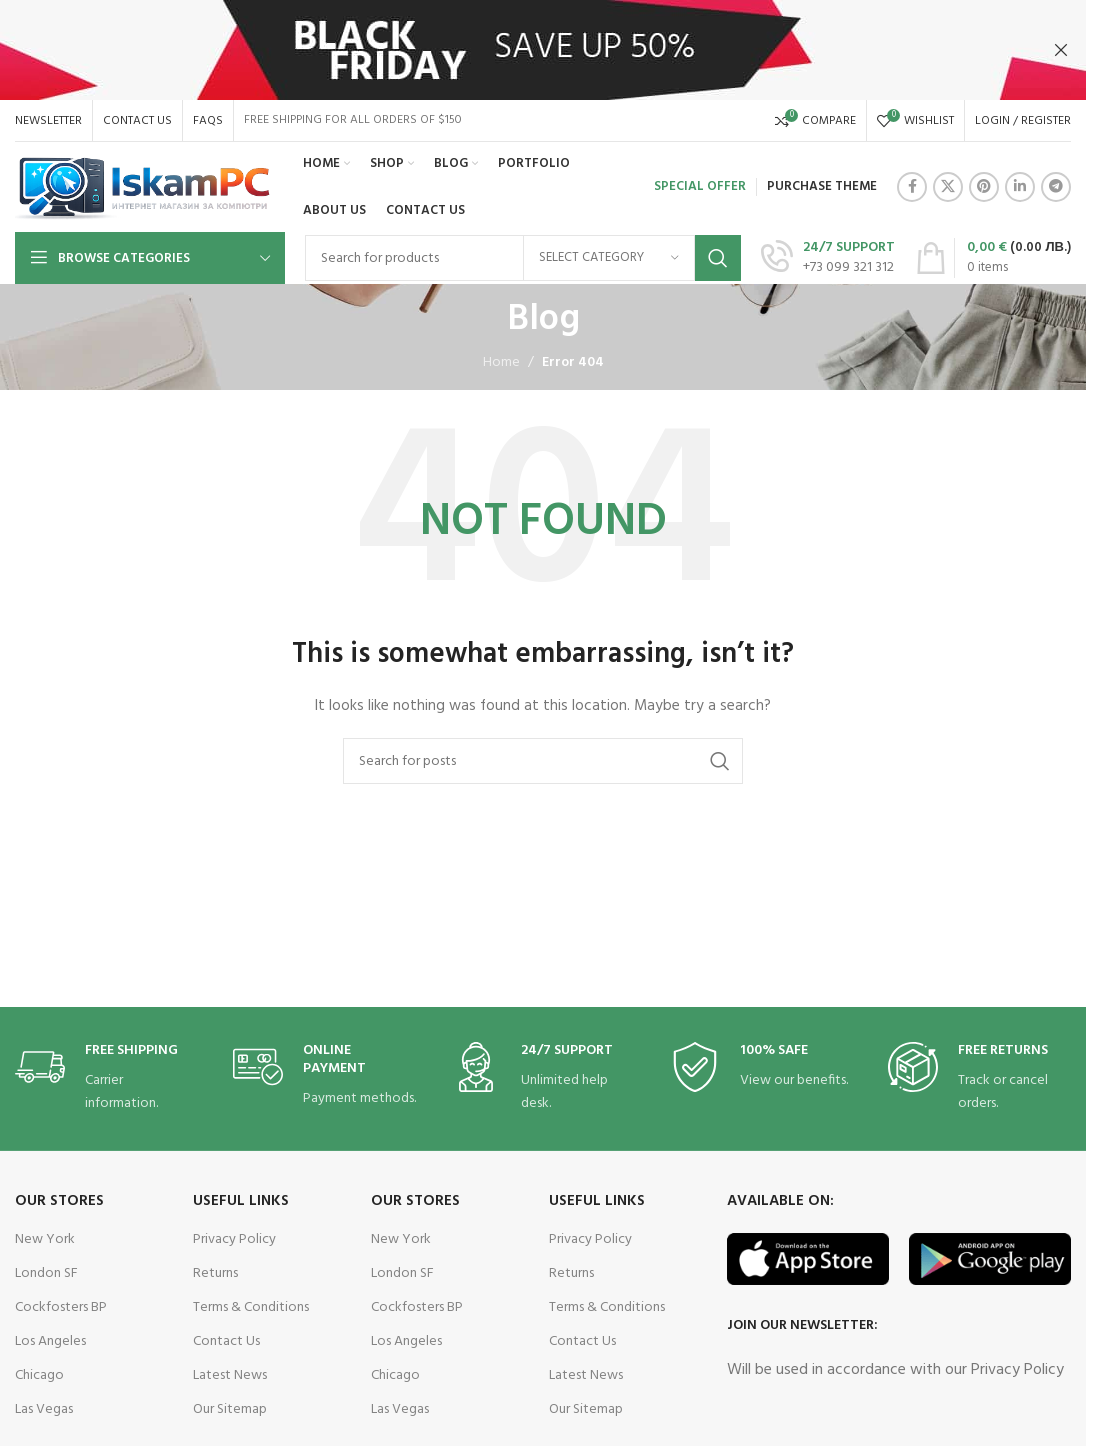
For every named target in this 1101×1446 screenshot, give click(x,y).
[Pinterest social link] (984, 187)
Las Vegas (44, 1409)
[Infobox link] (828, 258)
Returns (215, 1273)
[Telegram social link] (1056, 187)
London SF (46, 1273)
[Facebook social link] (912, 187)
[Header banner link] (543, 50)
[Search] (543, 761)
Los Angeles (50, 1341)
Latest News (230, 1375)
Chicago (39, 1375)
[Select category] (609, 258)
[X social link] (948, 187)
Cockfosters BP (61, 1307)
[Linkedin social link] (1020, 187)
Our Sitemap (230, 1409)
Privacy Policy (234, 1239)
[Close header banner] (1061, 50)
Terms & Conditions (251, 1307)
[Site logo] (143, 187)
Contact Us (226, 1341)
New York (45, 1239)
